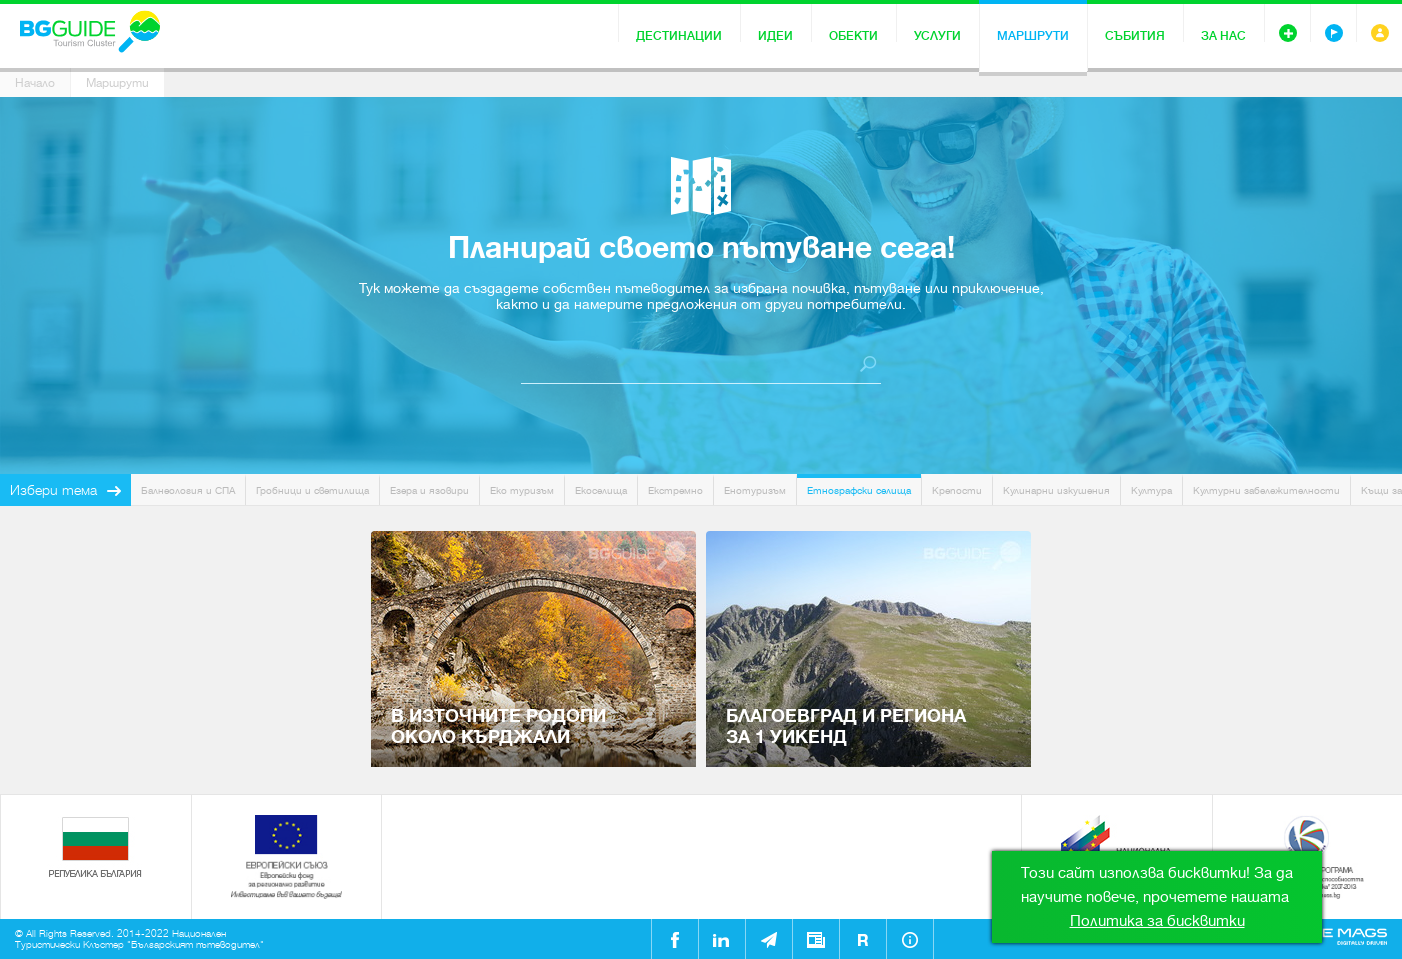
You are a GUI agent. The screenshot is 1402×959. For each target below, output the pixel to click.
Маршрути (1033, 36)
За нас (1223, 36)
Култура (1151, 490)
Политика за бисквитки (1157, 921)
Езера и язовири (429, 490)
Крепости (957, 490)
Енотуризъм (755, 490)
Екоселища (601, 490)
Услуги (937, 36)
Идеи (775, 36)
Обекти (853, 36)
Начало (35, 83)
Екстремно (675, 490)
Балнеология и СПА (188, 490)
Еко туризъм (522, 490)
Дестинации (679, 36)
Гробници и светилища (312, 490)
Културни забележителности (1266, 490)
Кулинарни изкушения (1056, 490)
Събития (1135, 36)
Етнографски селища (859, 490)
